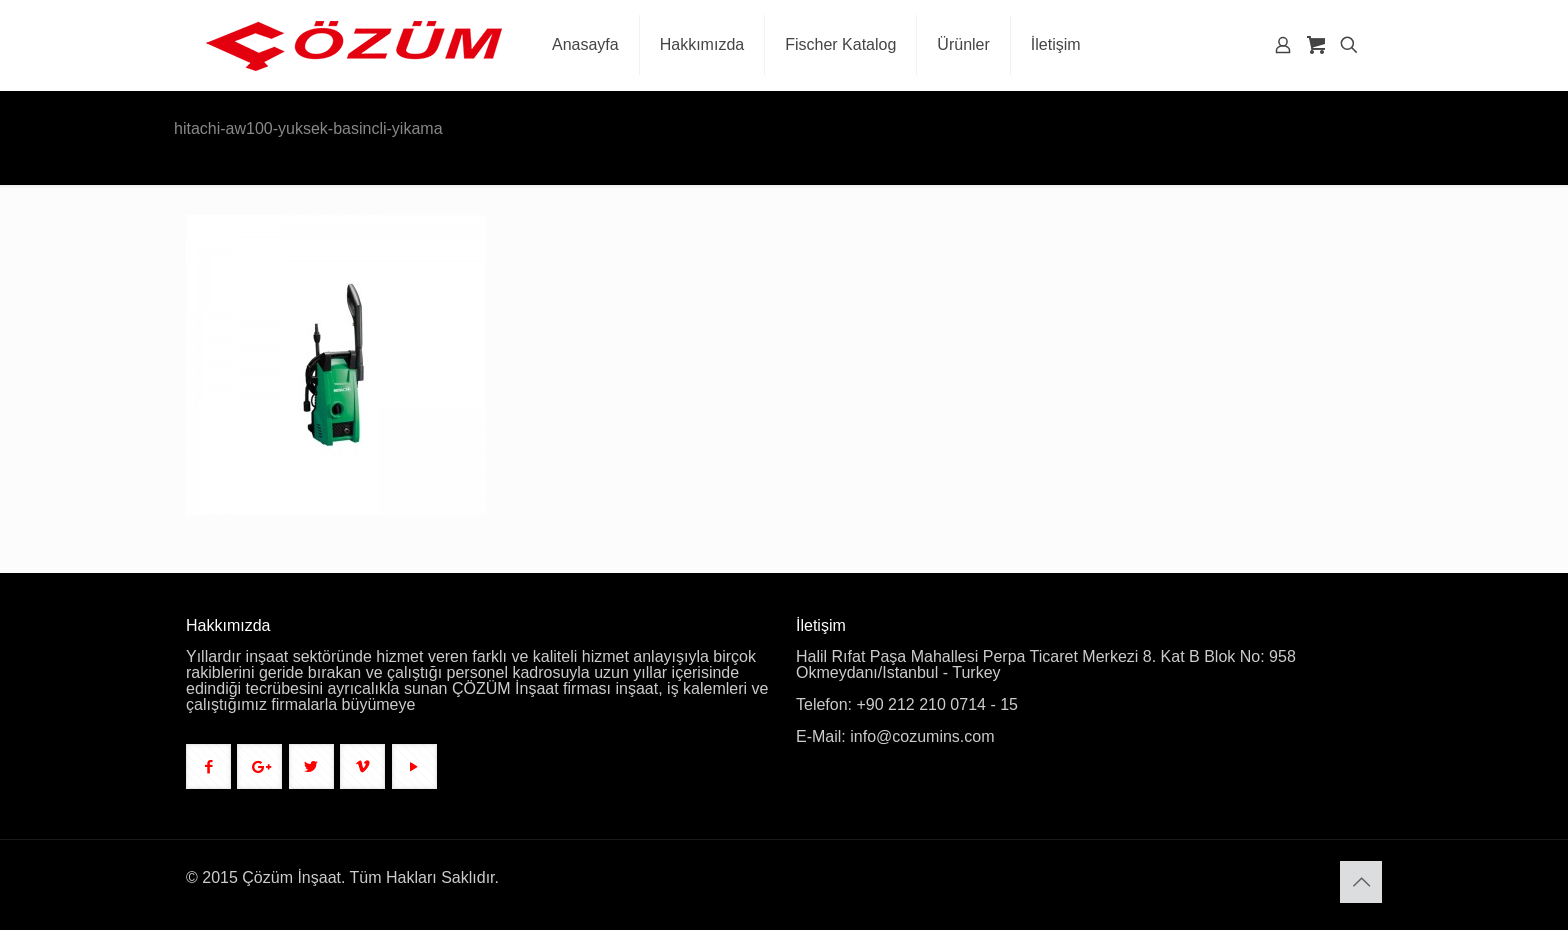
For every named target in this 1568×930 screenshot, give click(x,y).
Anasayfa (1320, 130)
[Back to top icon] (1361, 882)
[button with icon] (208, 766)
